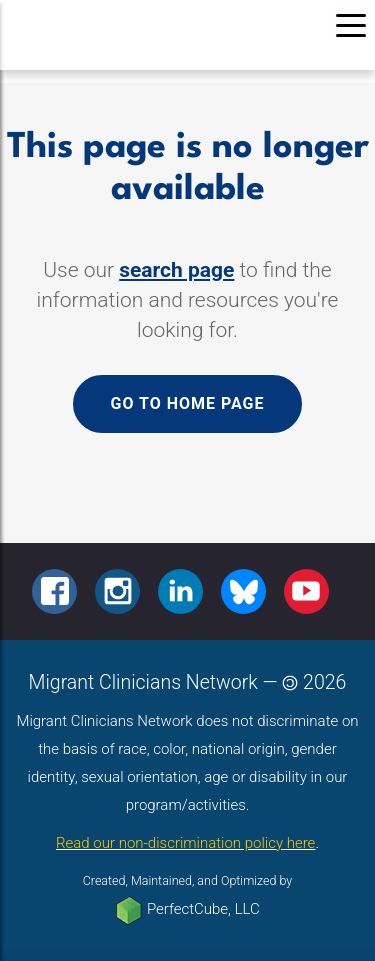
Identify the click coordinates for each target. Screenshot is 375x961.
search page (176, 270)
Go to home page (187, 403)
